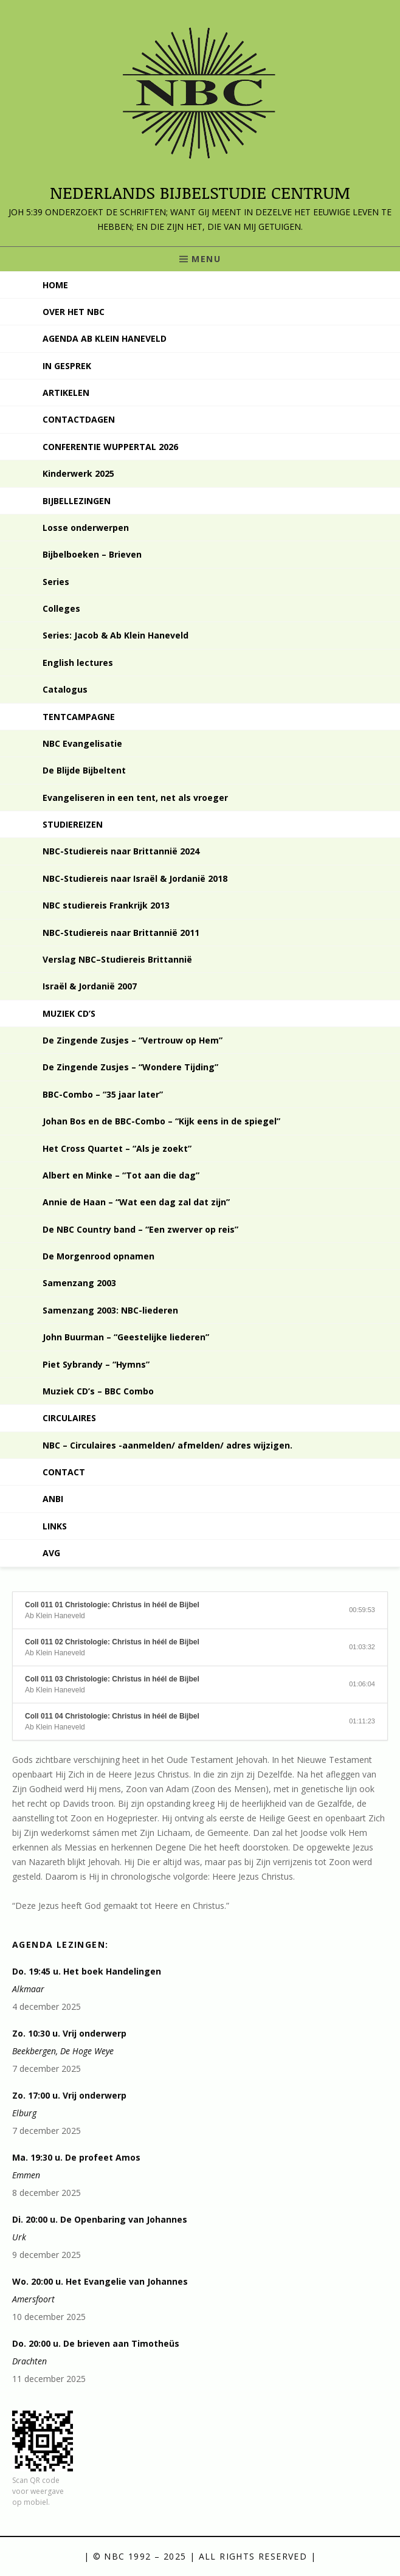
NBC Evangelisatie (82, 743)
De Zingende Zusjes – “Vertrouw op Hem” (132, 1040)
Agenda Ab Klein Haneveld (105, 338)
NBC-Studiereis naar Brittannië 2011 (121, 932)
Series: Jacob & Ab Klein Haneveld (115, 635)
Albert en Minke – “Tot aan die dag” (121, 1175)
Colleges (61, 608)
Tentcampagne (79, 716)
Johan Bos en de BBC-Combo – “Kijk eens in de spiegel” (161, 1121)
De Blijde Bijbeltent (84, 770)
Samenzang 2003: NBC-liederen (110, 1310)
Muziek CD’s (69, 1013)
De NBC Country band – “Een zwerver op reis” (140, 1229)
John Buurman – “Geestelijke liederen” (126, 1337)
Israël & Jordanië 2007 (90, 986)
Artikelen (66, 392)
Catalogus (65, 689)
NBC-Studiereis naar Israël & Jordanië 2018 (135, 878)
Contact (64, 1472)
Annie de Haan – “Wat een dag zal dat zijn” (136, 1202)
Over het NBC (74, 311)
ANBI (53, 1498)
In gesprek (67, 366)
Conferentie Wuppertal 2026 (110, 446)
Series (56, 581)
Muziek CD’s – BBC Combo (98, 1391)
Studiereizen (73, 824)
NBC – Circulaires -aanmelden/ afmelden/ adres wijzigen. (167, 1445)
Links (55, 1526)
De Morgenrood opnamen (98, 1256)
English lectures (78, 662)
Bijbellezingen (77, 501)
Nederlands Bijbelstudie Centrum (200, 192)
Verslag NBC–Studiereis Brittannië (117, 959)
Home (55, 285)
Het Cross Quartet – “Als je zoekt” (117, 1148)
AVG (51, 1553)
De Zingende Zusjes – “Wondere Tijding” (130, 1067)
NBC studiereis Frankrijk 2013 (106, 905)
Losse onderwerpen (86, 527)
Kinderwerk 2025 (78, 473)
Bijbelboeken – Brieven (92, 554)
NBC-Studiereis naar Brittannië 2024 (121, 851)
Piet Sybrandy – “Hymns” (96, 1364)
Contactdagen (79, 419)
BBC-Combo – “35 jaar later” (103, 1094)
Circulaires (69, 1418)
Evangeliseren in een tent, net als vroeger (135, 797)
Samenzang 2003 (79, 1283)
